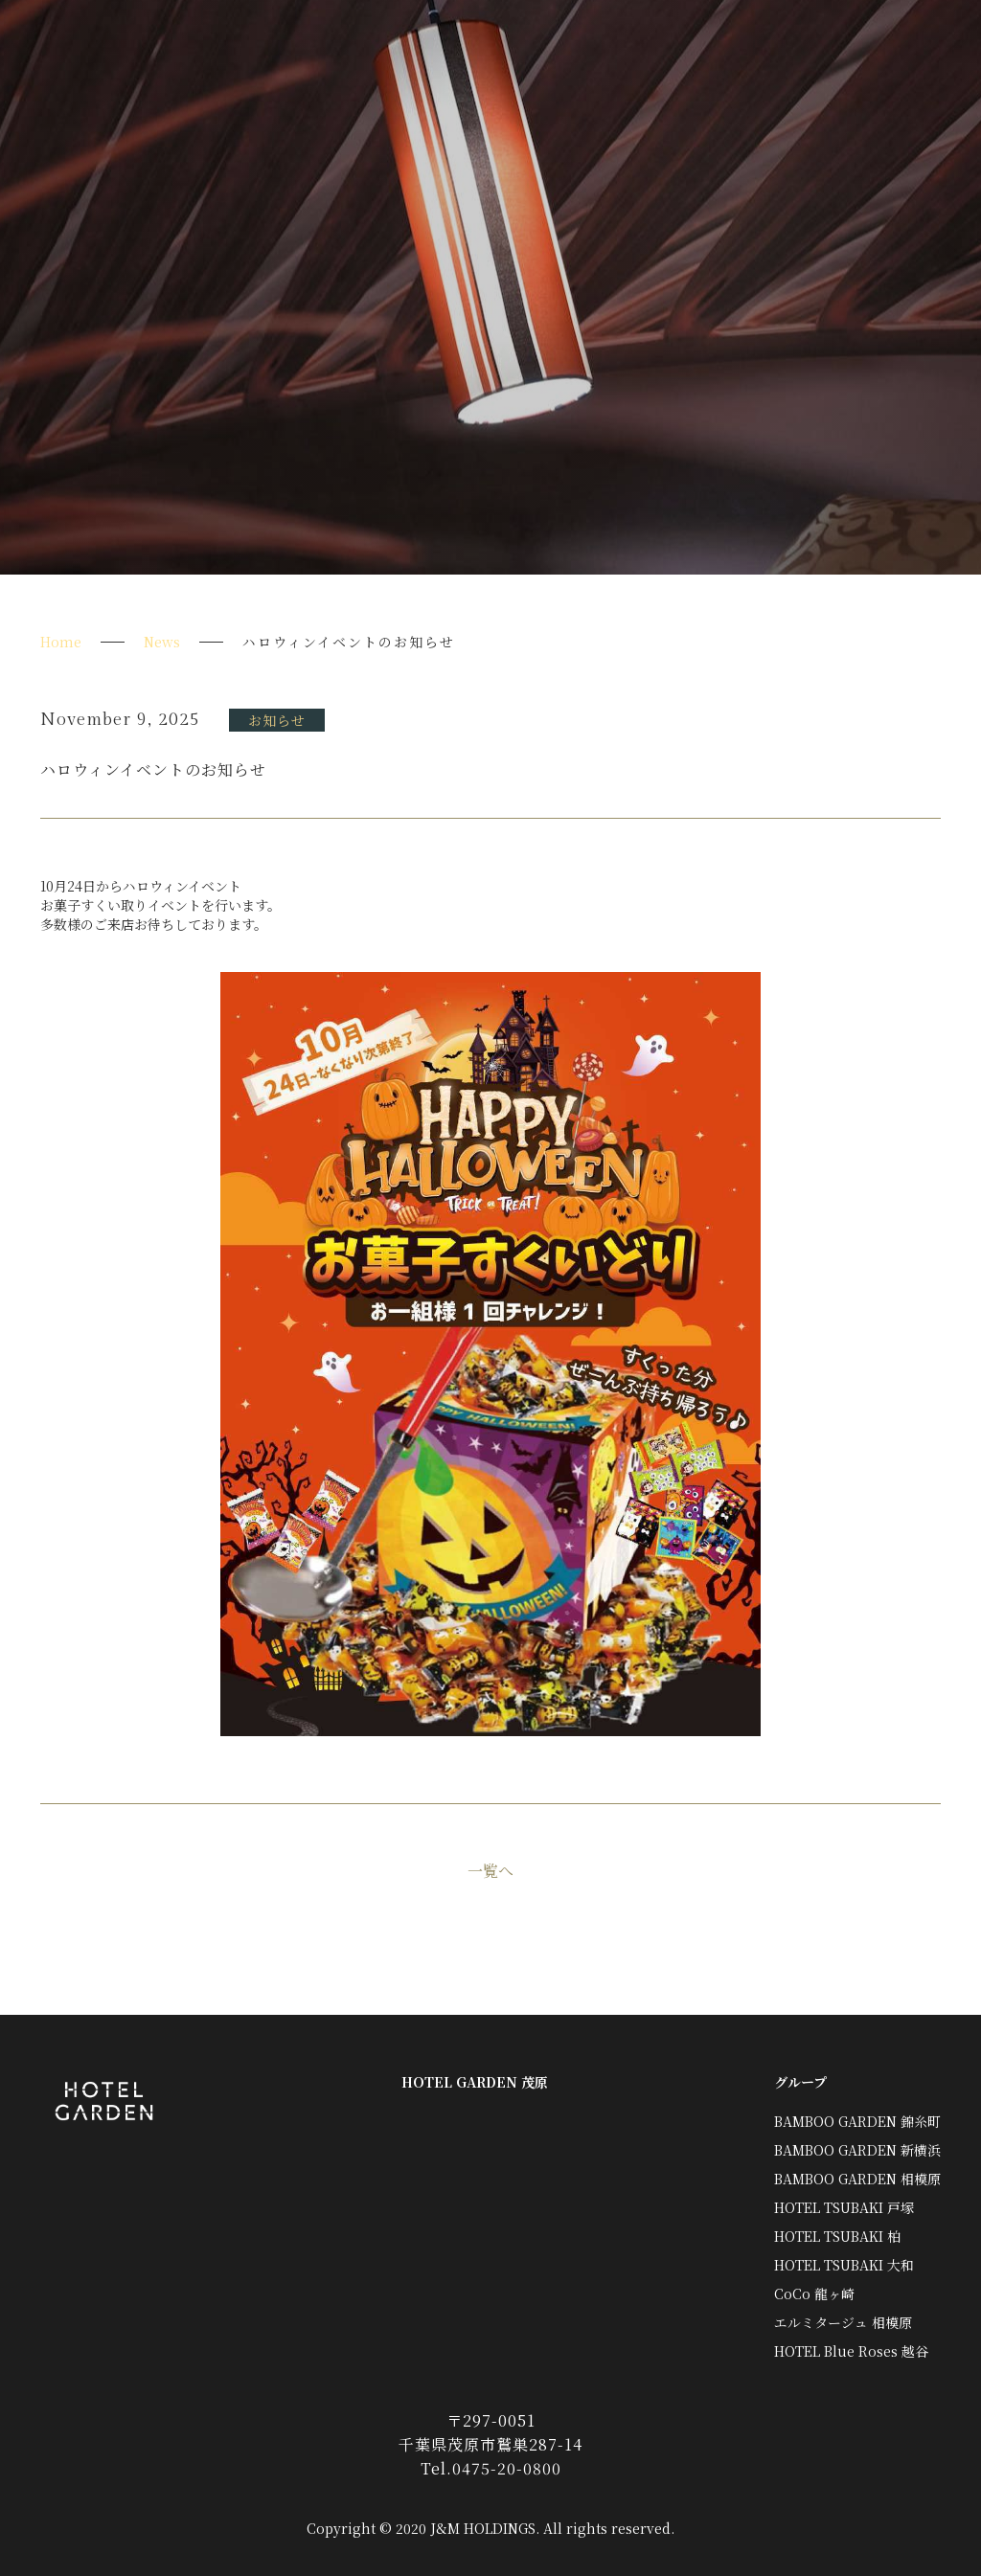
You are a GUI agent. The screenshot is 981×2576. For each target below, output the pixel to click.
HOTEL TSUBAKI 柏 (837, 2236)
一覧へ (490, 1871)
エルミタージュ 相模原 (843, 2322)
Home (60, 641)
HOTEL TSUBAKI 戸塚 (844, 2207)
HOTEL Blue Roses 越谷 (851, 2351)
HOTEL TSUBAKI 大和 (844, 2264)
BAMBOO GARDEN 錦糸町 (857, 2121)
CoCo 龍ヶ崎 (814, 2293)
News (162, 641)
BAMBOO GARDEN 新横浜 (857, 2149)
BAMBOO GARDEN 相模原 (857, 2178)
